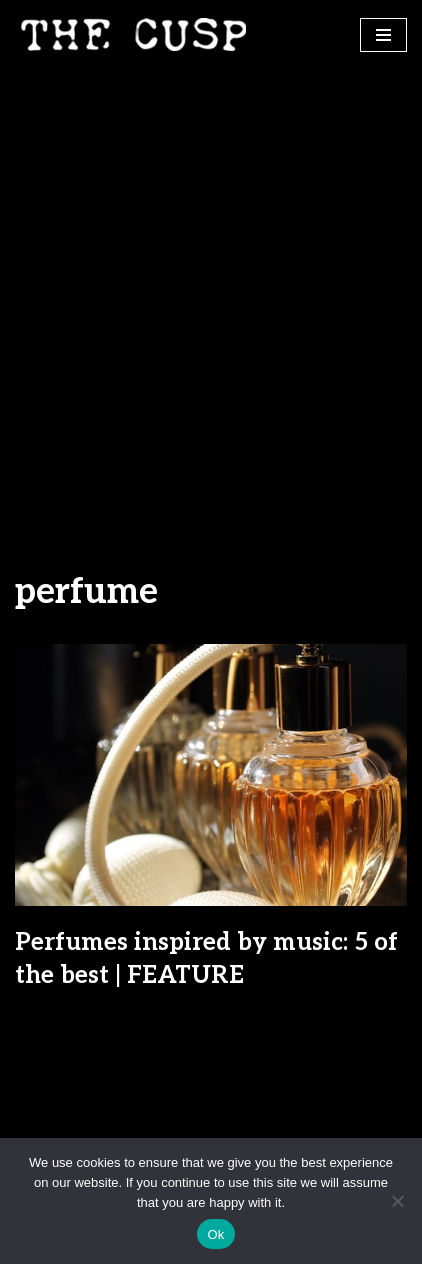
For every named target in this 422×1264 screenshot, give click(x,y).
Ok (215, 1234)
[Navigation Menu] (383, 35)
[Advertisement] (211, 290)
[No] (397, 1201)
